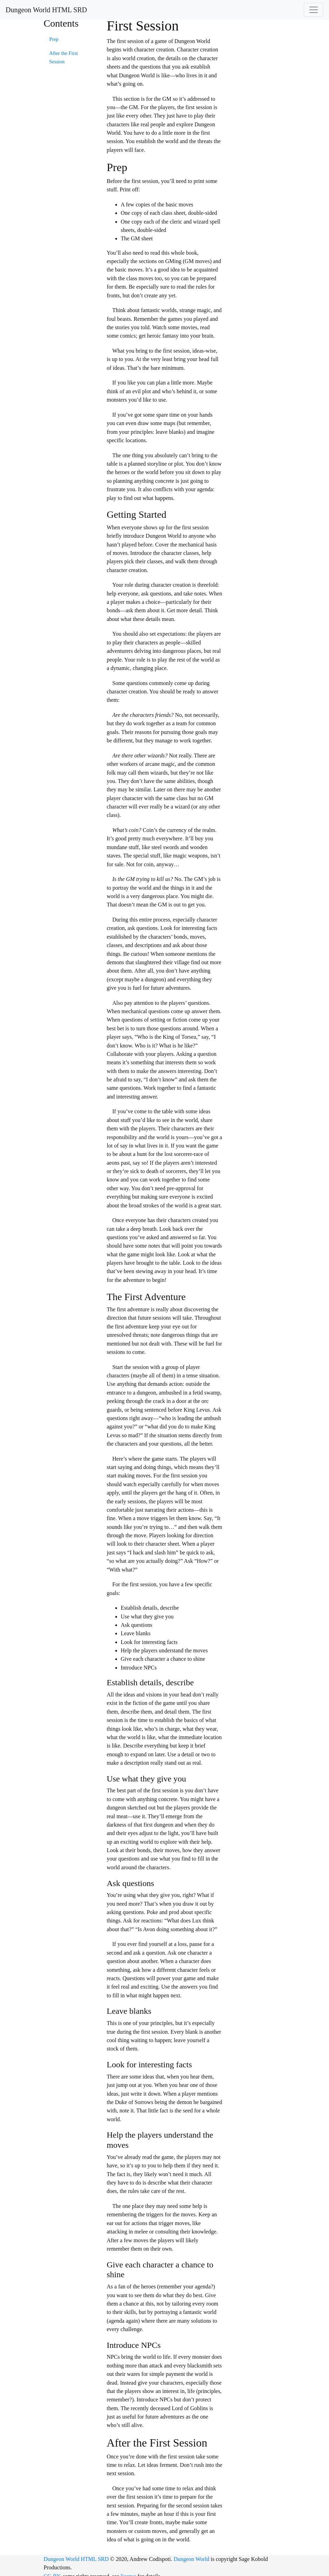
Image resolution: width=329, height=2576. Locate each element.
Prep (54, 39)
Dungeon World (191, 2559)
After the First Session (63, 57)
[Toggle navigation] (313, 10)
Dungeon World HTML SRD (46, 10)
